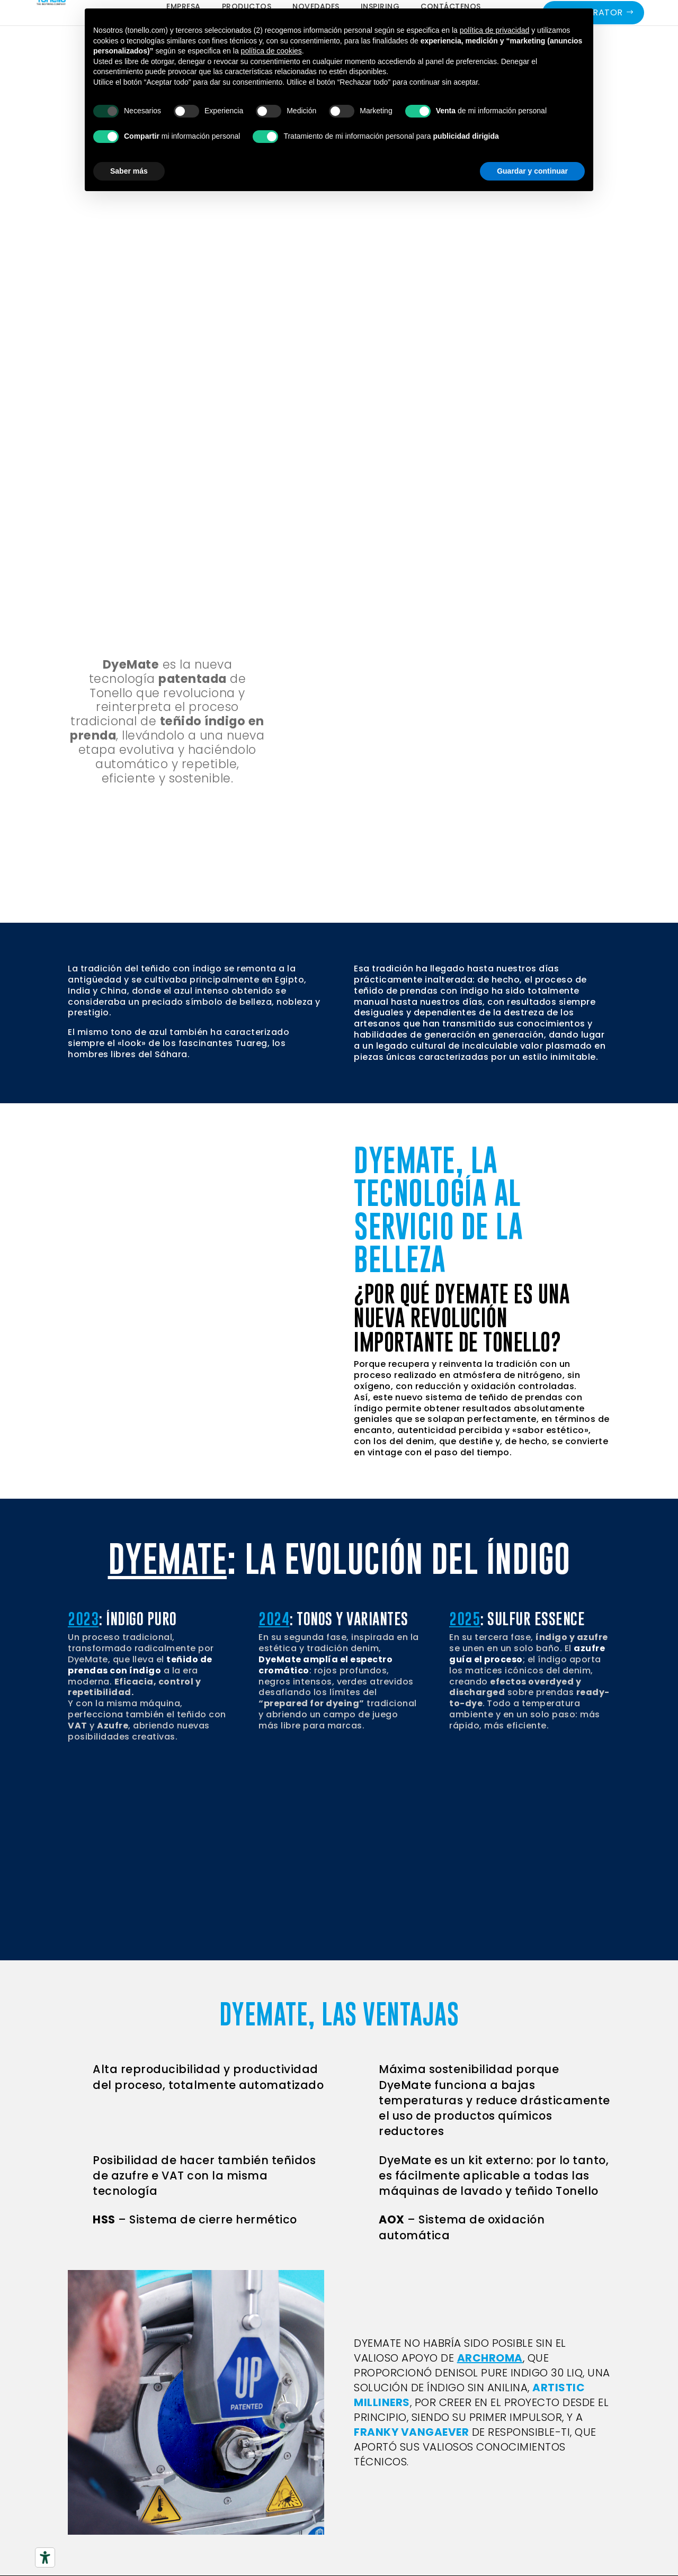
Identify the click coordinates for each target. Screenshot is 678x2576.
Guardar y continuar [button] (532, 171)
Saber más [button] (129, 171)
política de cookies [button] (271, 51)
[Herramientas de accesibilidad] (45, 2557)
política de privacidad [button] (495, 30)
